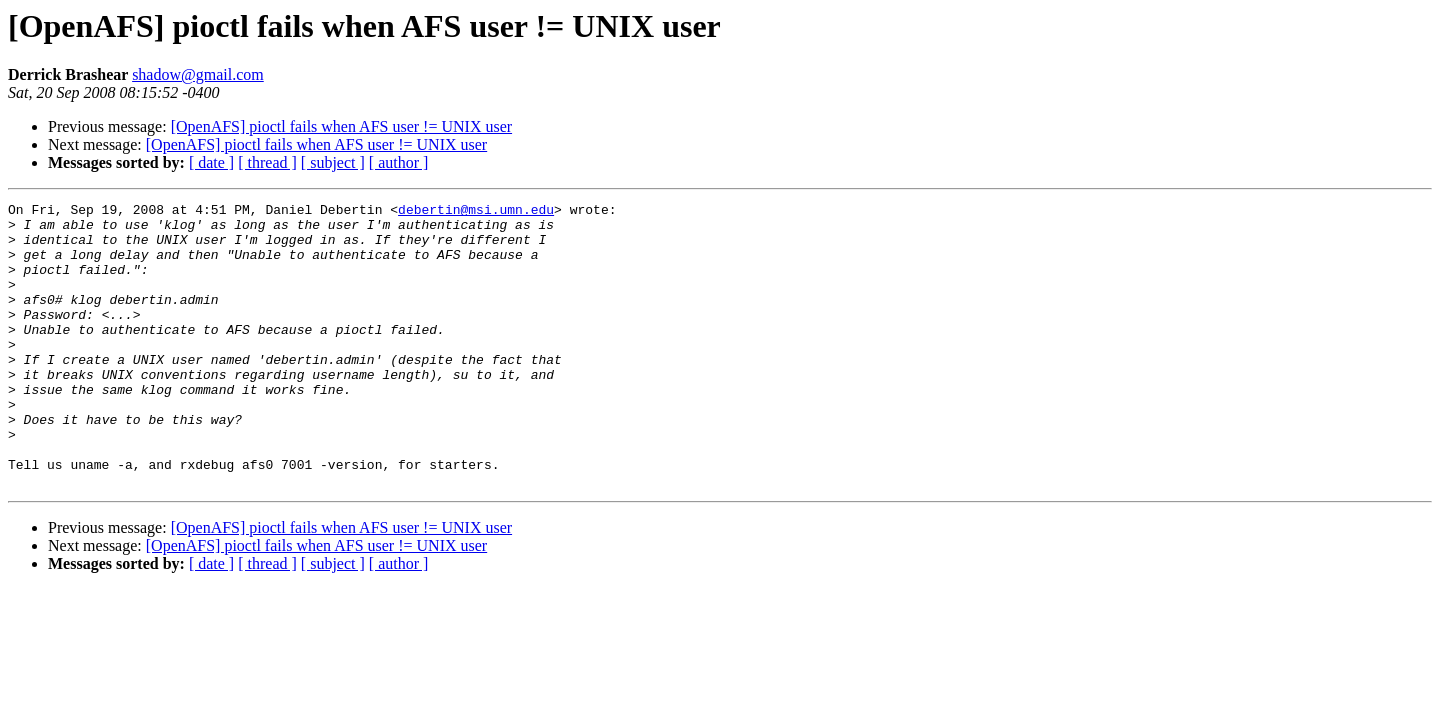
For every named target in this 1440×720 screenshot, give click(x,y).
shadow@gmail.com (198, 74)
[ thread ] (267, 162)
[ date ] (211, 162)
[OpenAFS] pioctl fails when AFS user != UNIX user (341, 126)
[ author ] (399, 162)
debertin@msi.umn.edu (476, 212)
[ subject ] (333, 162)
